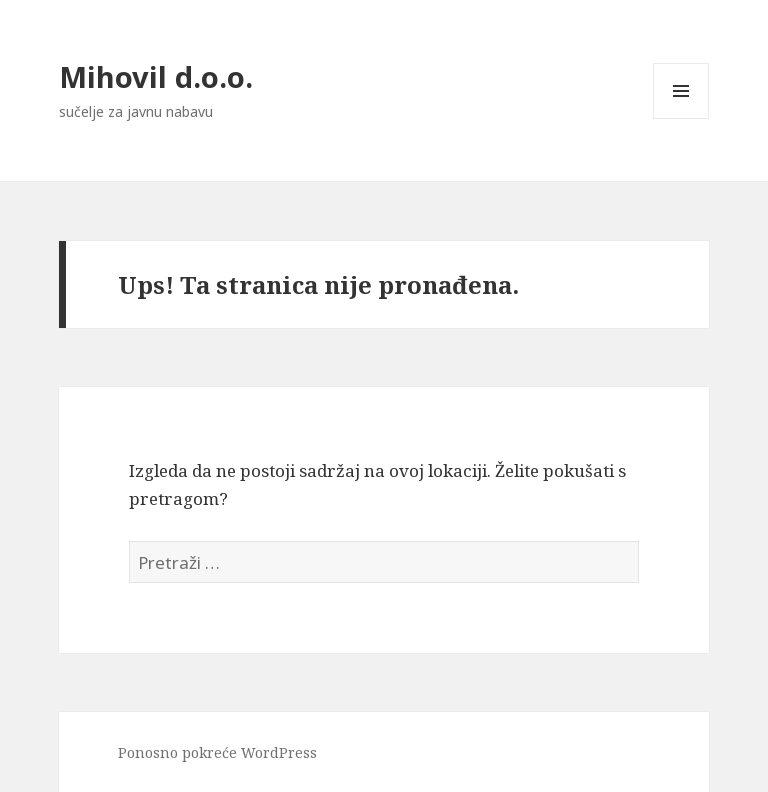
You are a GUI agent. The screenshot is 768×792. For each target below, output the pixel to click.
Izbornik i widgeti (681, 118)
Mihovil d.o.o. (156, 76)
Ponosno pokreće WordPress (217, 752)
